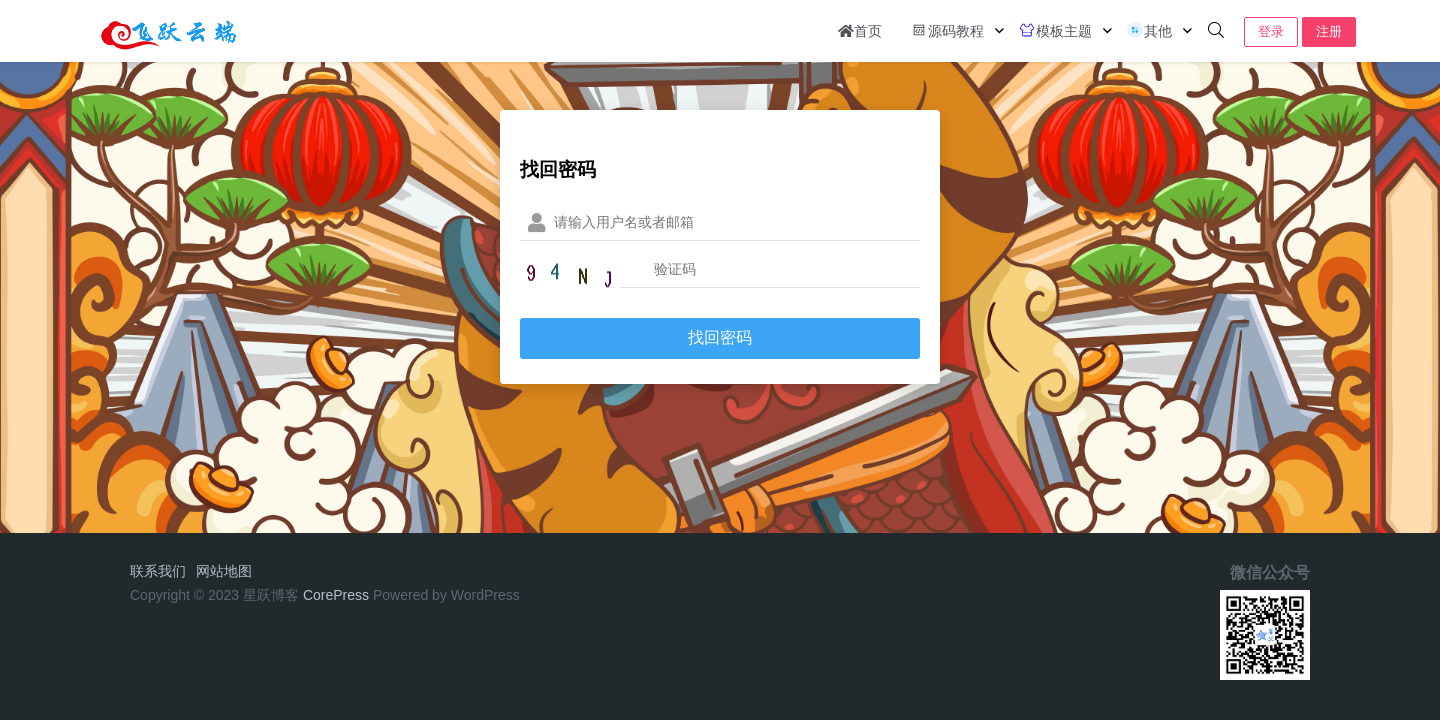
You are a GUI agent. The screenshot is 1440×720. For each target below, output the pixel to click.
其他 (1149, 30)
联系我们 (158, 571)
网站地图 (224, 571)
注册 (1329, 31)
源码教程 (947, 30)
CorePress (336, 595)
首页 (860, 31)
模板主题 (1055, 30)
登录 (1271, 31)
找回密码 (720, 337)
